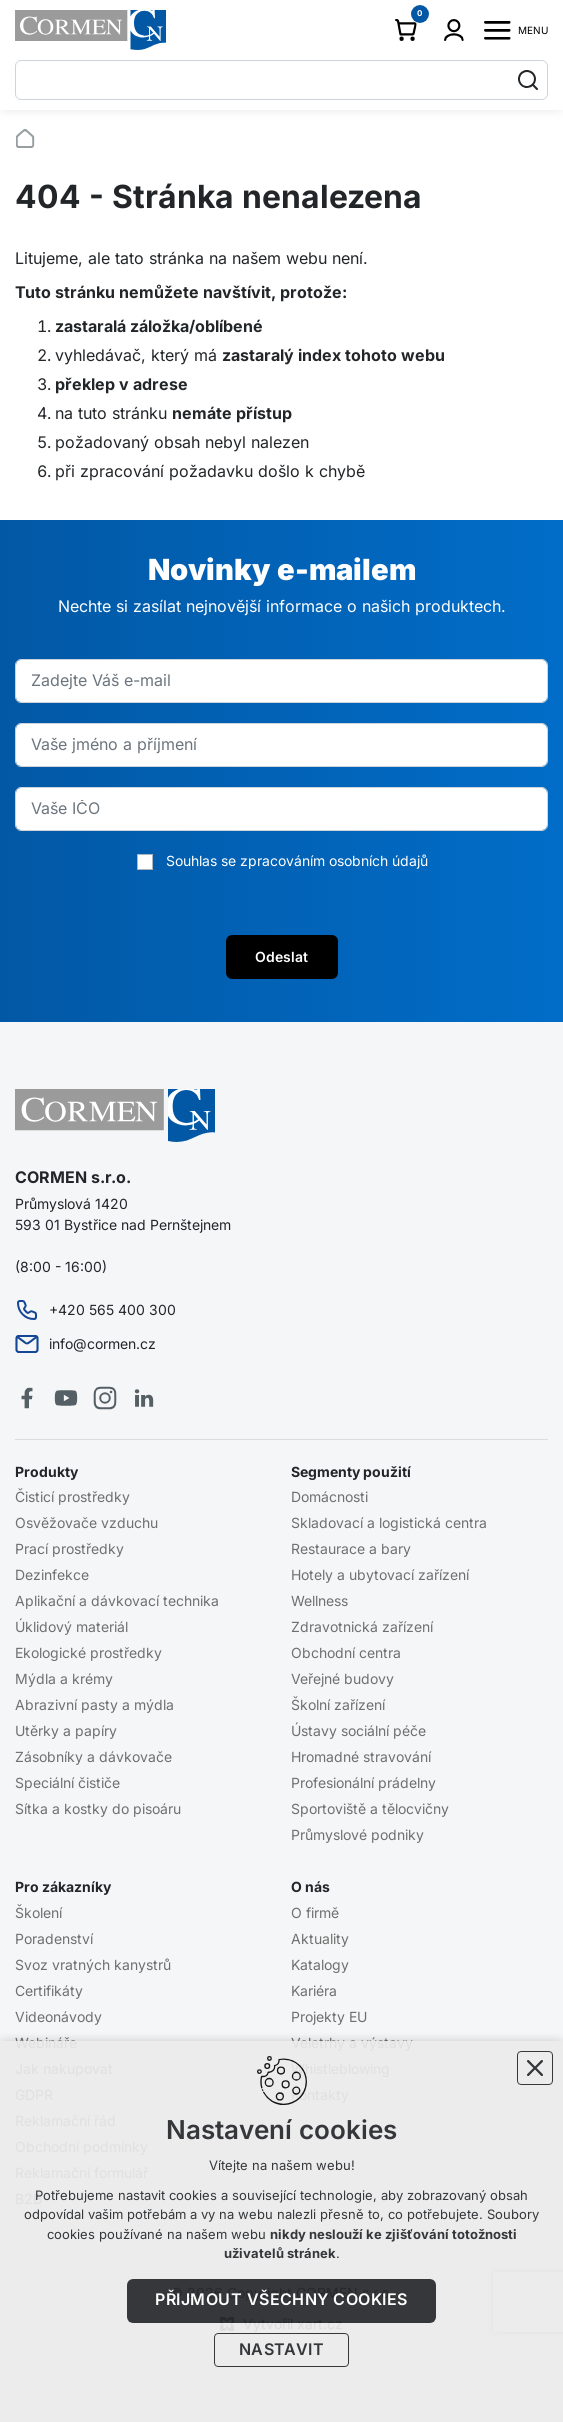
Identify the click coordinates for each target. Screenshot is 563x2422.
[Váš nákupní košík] (409, 30)
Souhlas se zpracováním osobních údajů (297, 861)
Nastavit (282, 2350)
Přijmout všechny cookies (281, 2300)
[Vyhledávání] (528, 80)
